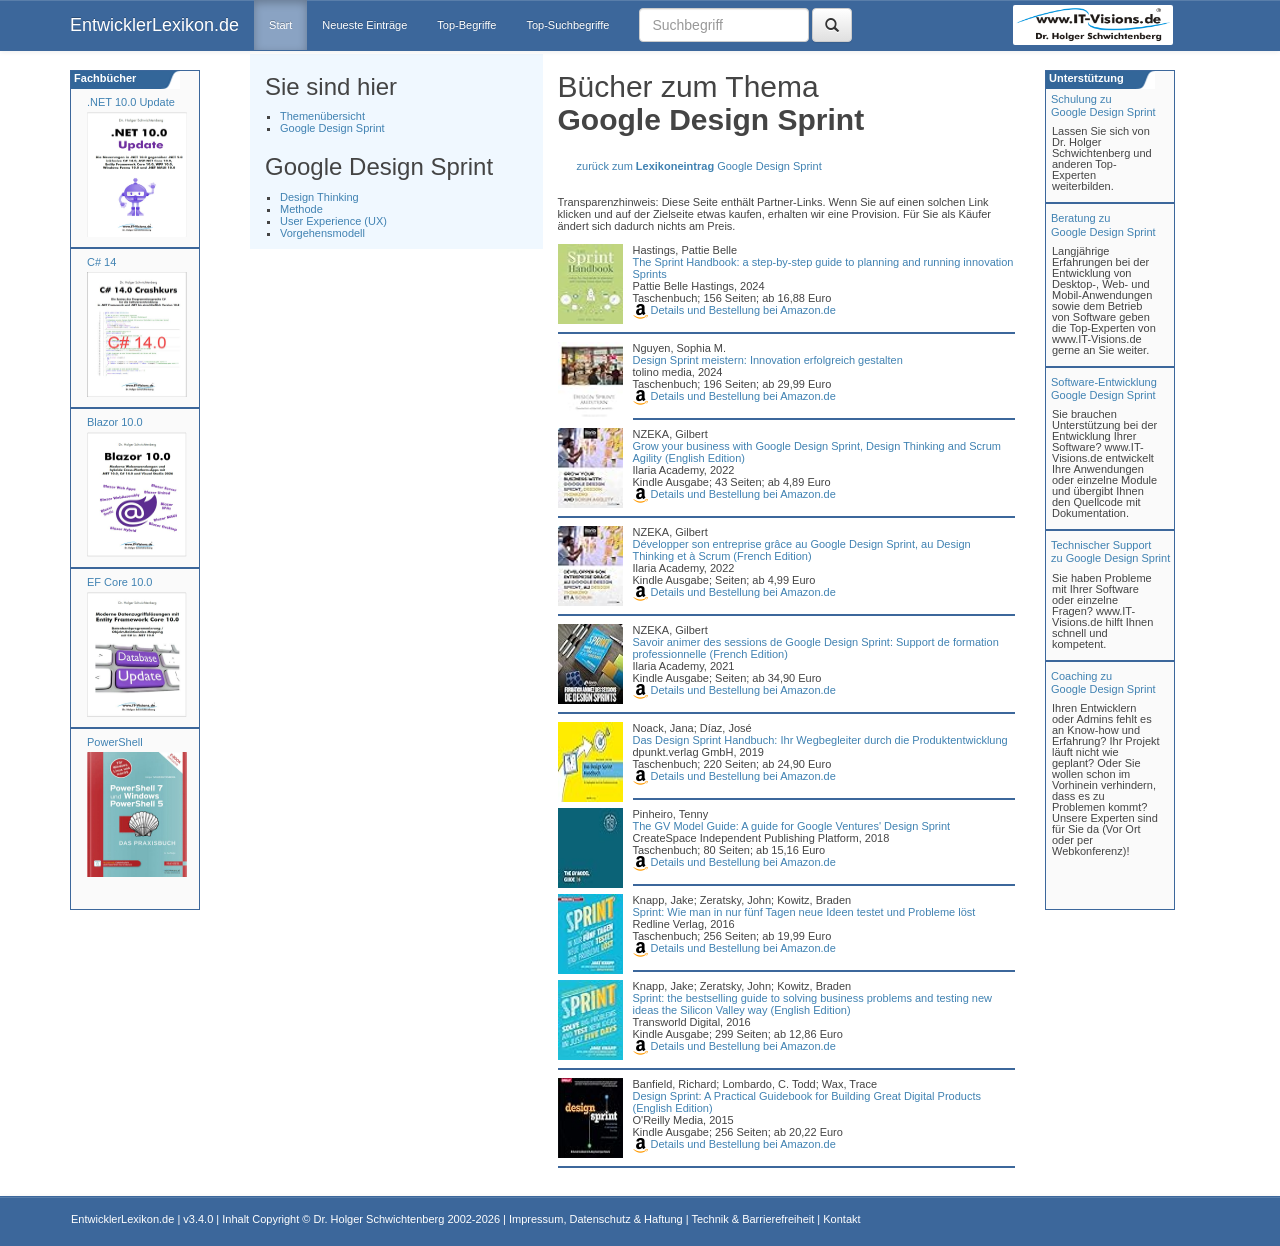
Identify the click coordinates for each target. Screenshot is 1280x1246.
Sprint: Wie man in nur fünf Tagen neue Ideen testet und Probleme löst (804, 912)
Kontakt (841, 1219)
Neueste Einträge (364, 25)
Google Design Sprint (332, 128)
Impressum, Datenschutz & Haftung (596, 1219)
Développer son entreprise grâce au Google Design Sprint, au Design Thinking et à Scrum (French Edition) (802, 550)
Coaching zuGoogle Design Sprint (1103, 682)
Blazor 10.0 (115, 422)
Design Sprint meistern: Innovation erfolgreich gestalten (768, 360)
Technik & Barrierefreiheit (752, 1219)
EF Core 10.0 (119, 582)
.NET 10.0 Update (131, 102)
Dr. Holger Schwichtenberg (379, 1219)
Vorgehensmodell (322, 233)
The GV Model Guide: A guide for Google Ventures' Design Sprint (792, 826)
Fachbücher (103, 78)
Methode (301, 209)
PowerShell (115, 742)
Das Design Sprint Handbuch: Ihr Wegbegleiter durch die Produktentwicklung (820, 740)
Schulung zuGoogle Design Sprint (1103, 105)
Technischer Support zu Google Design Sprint (1110, 551)
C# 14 (101, 262)
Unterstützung (1085, 78)
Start (280, 25)
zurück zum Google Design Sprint (699, 166)
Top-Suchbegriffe (567, 25)
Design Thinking (319, 197)
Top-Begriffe (466, 25)
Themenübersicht (322, 116)
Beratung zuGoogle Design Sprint (1103, 224)
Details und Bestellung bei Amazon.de (734, 310)
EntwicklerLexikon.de (154, 25)
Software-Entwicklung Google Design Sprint (1104, 388)
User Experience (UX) (333, 221)
